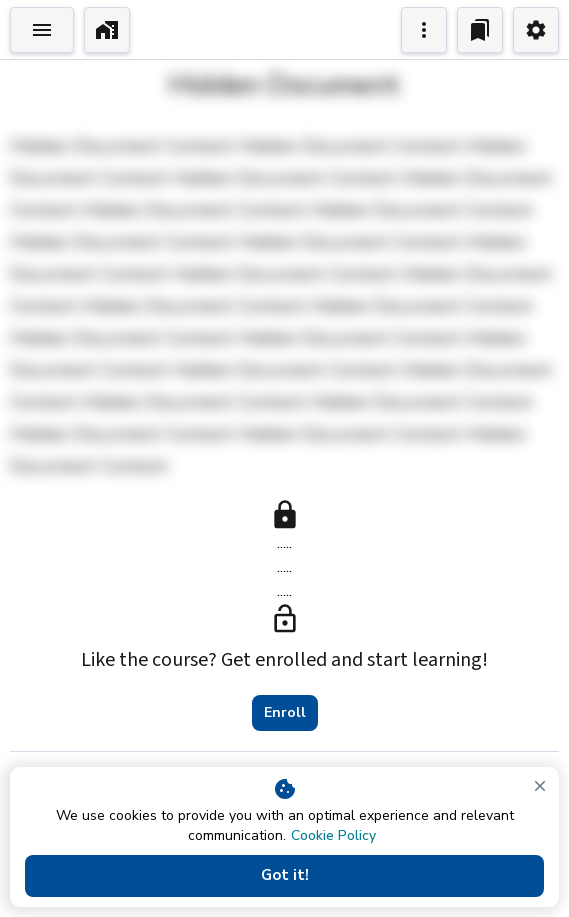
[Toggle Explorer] (42, 30)
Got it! (284, 876)
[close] (540, 786)
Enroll (285, 713)
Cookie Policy (333, 835)
